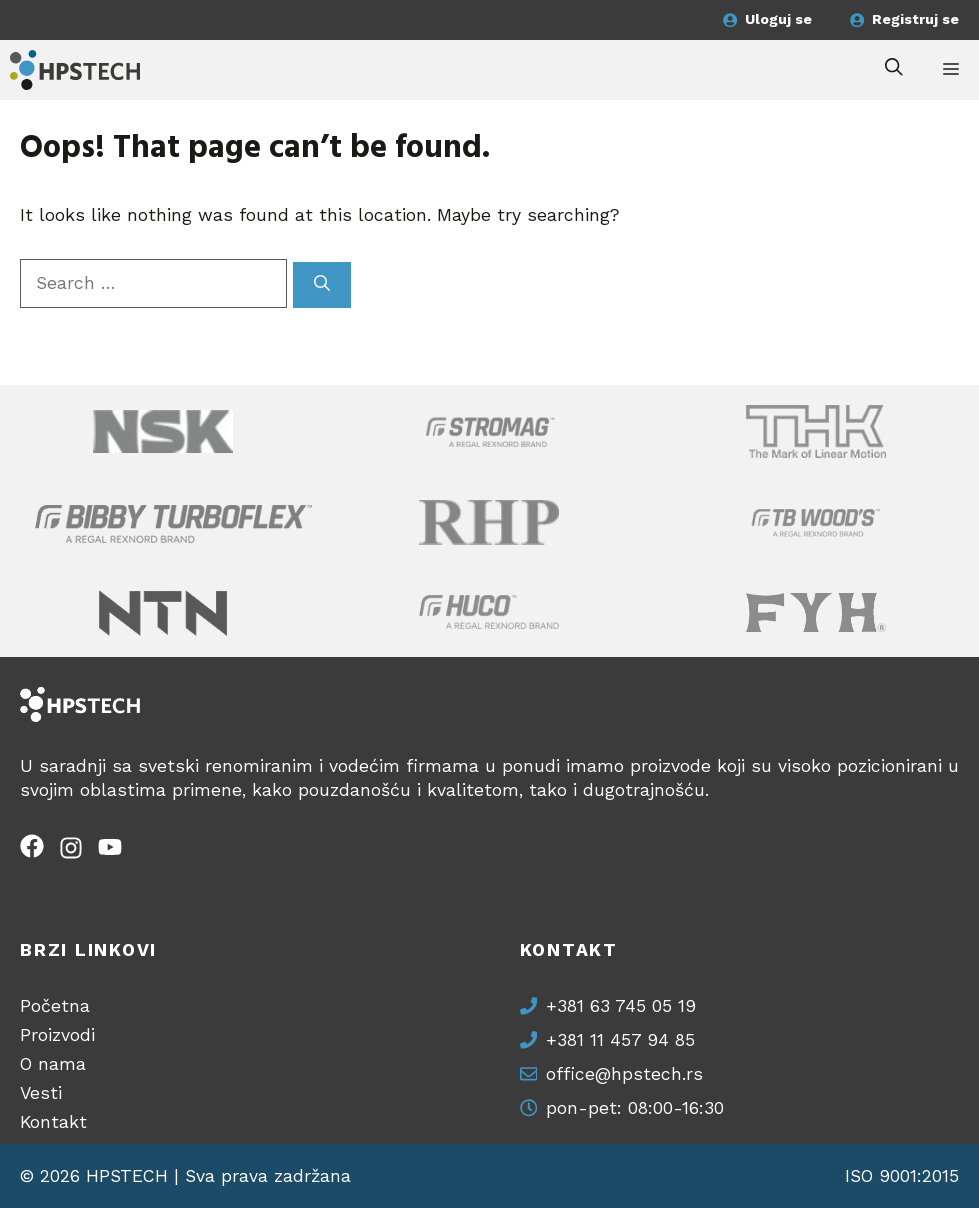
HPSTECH (127, 1176)
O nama (53, 1064)
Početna (55, 1006)
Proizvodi (57, 1035)
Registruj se (915, 19)
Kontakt (53, 1122)
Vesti (41, 1093)
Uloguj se (778, 19)
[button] (894, 70)
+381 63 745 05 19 (621, 1006)
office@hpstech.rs (624, 1074)
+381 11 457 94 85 (620, 1040)
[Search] (322, 284)
